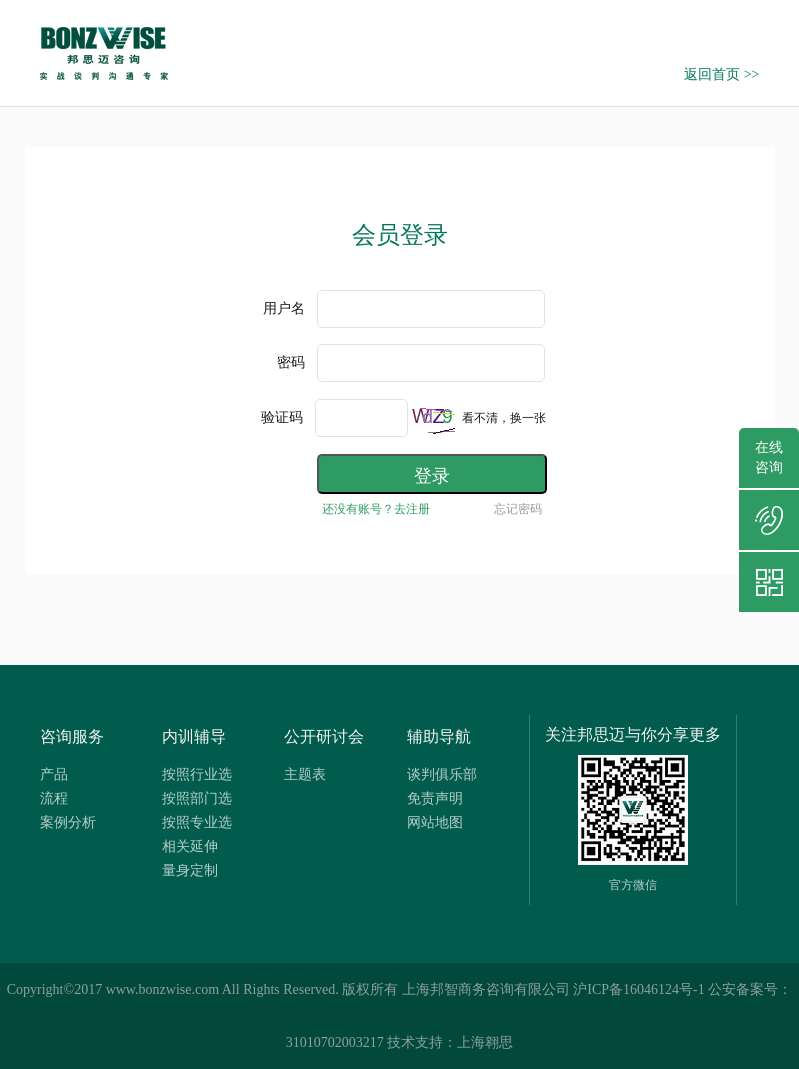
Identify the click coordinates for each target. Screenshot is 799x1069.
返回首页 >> (721, 74)
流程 (54, 798)
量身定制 (190, 870)
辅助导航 (439, 736)
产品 (54, 774)
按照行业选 (197, 774)
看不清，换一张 (504, 418)
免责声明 (435, 798)
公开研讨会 (324, 736)
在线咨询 (769, 457)
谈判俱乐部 (442, 774)
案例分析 (68, 822)
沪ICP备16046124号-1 (638, 989)
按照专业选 (197, 822)
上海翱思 (485, 1042)
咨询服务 (72, 736)
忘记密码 (518, 509)
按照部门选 (197, 798)
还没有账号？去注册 (376, 509)
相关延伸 (190, 846)
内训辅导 (194, 736)
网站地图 (435, 822)
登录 (432, 476)
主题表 (305, 774)
